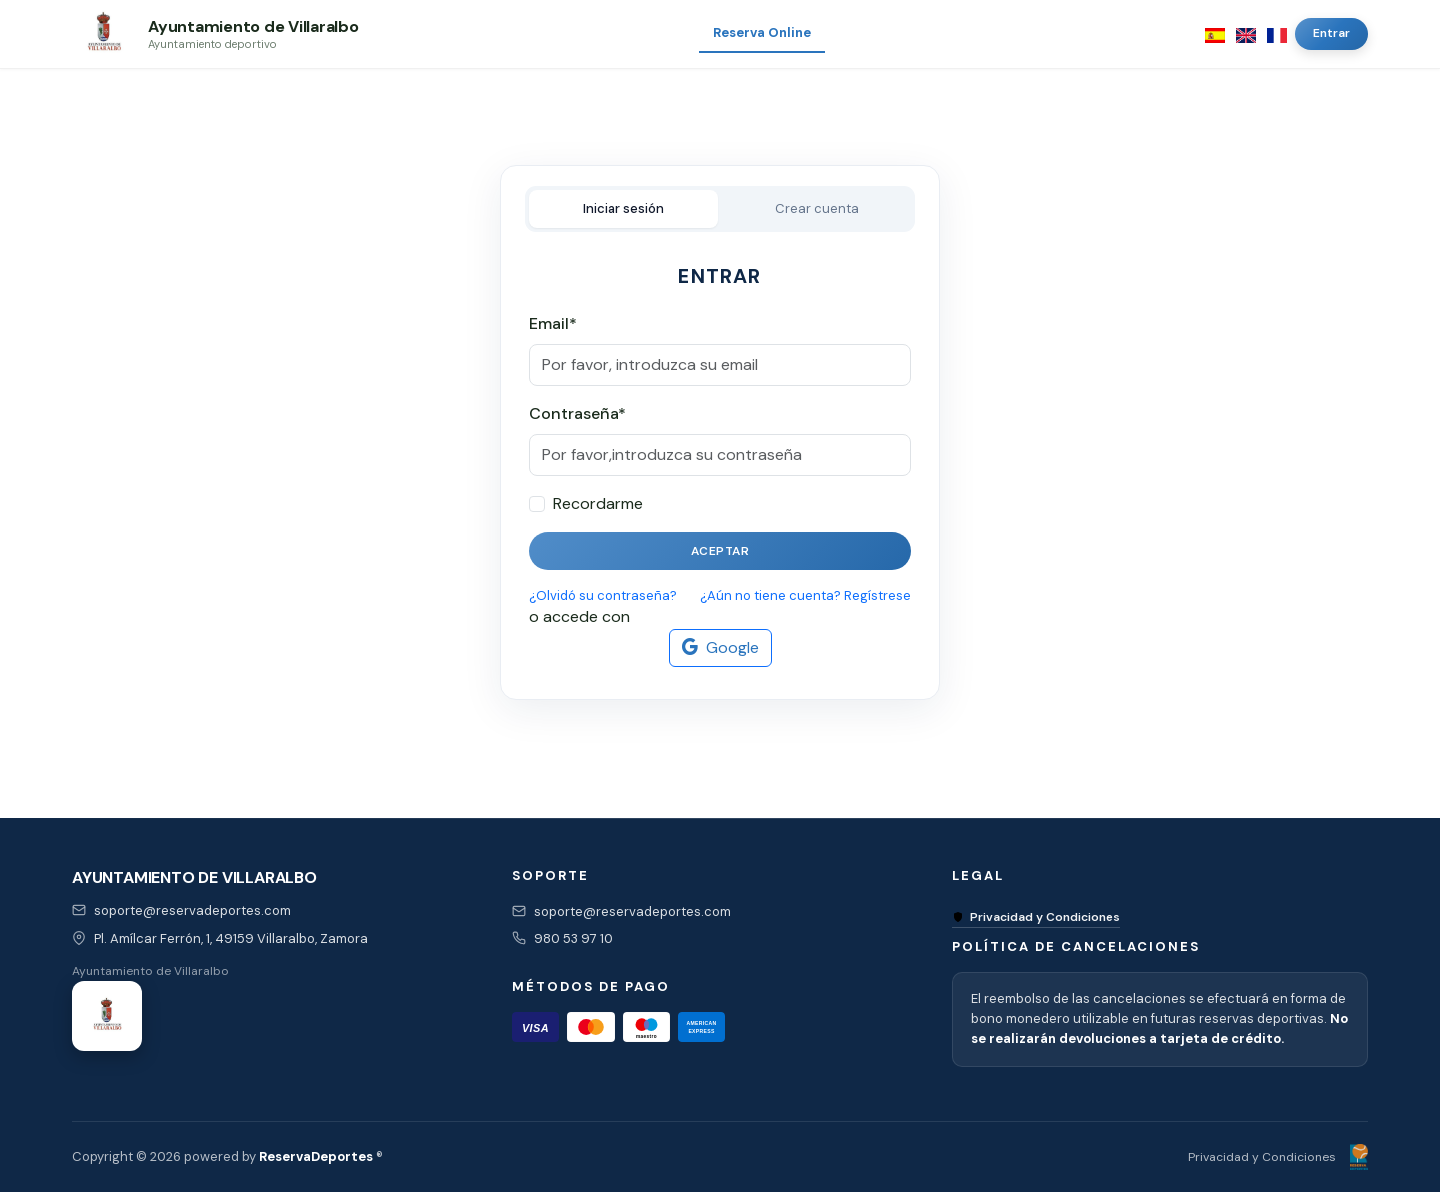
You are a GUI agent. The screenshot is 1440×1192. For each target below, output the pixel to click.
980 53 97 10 (573, 938)
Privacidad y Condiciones (1036, 917)
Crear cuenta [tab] (817, 208)
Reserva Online (762, 32)
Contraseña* (577, 413)
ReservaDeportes (316, 1156)
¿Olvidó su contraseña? (603, 595)
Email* (553, 323)
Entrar (1331, 33)
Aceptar (720, 551)
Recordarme (598, 503)
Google (720, 648)
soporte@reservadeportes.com (192, 910)
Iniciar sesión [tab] (623, 208)
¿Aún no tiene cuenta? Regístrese (805, 595)
